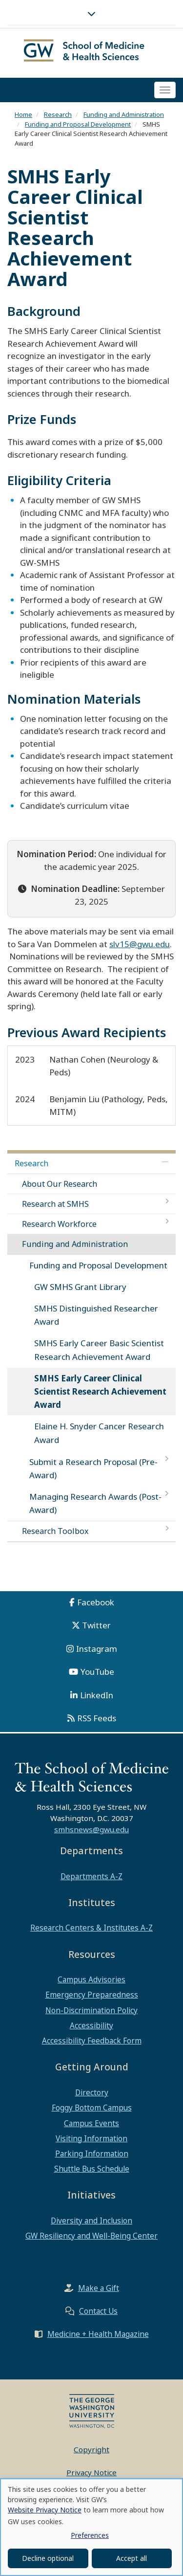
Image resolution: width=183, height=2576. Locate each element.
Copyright (91, 2449)
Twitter (96, 1625)
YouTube (97, 1671)
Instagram (96, 1648)
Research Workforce (59, 1224)
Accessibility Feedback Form (92, 2040)
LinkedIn (96, 1695)
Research (58, 114)
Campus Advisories (91, 1979)
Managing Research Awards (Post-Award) (95, 1503)
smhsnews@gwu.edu (91, 1829)
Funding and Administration (123, 114)
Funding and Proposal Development (78, 124)
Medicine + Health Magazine (98, 2334)
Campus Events (91, 2123)
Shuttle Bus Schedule (91, 2169)
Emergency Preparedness (91, 1994)
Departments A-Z (91, 1876)
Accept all (131, 2558)
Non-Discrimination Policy (91, 2010)
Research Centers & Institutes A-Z (91, 1927)
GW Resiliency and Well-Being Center (91, 2236)
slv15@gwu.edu (139, 944)
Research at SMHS (55, 1204)
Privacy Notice (91, 2472)
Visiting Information (91, 2138)
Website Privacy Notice (44, 2509)
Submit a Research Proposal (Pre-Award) (93, 1468)
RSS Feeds (96, 1718)
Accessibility (91, 2025)
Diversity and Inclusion (91, 2220)
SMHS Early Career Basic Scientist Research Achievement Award (99, 1349)
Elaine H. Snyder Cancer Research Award (99, 1433)
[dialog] (91, 2527)
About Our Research (59, 1183)
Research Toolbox (55, 1531)
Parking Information (91, 2153)
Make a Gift (98, 2288)
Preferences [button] (90, 2535)
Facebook (95, 1602)
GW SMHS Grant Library (80, 1286)
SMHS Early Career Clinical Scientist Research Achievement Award (100, 1391)
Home (23, 114)
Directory (91, 2092)
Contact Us (98, 2311)
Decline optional (48, 2558)
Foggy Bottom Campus (92, 2107)
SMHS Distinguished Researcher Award (96, 1315)
